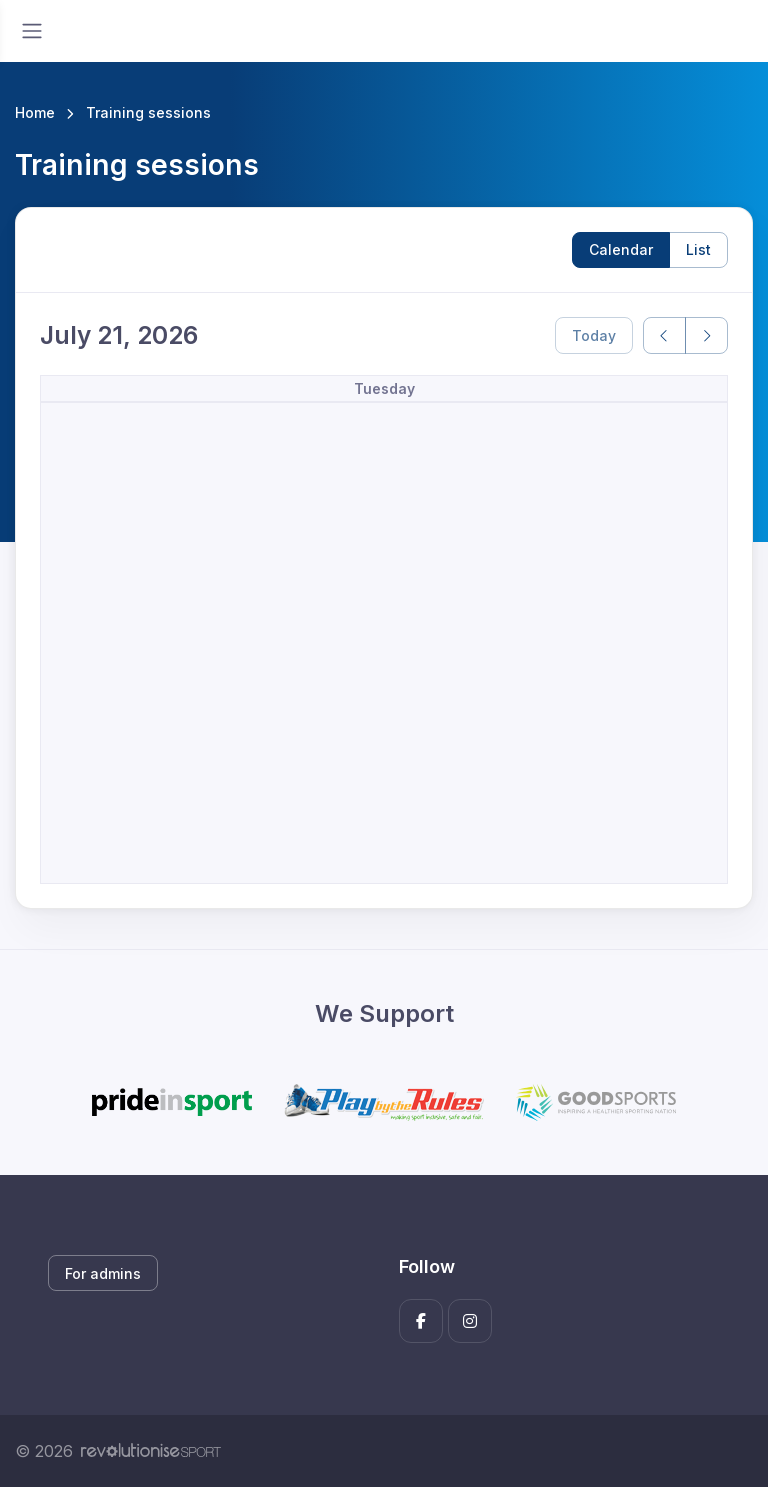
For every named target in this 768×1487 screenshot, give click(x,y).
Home (35, 112)
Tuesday (384, 388)
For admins (103, 1273)
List (698, 249)
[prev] (664, 335)
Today (594, 335)
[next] (706, 335)
